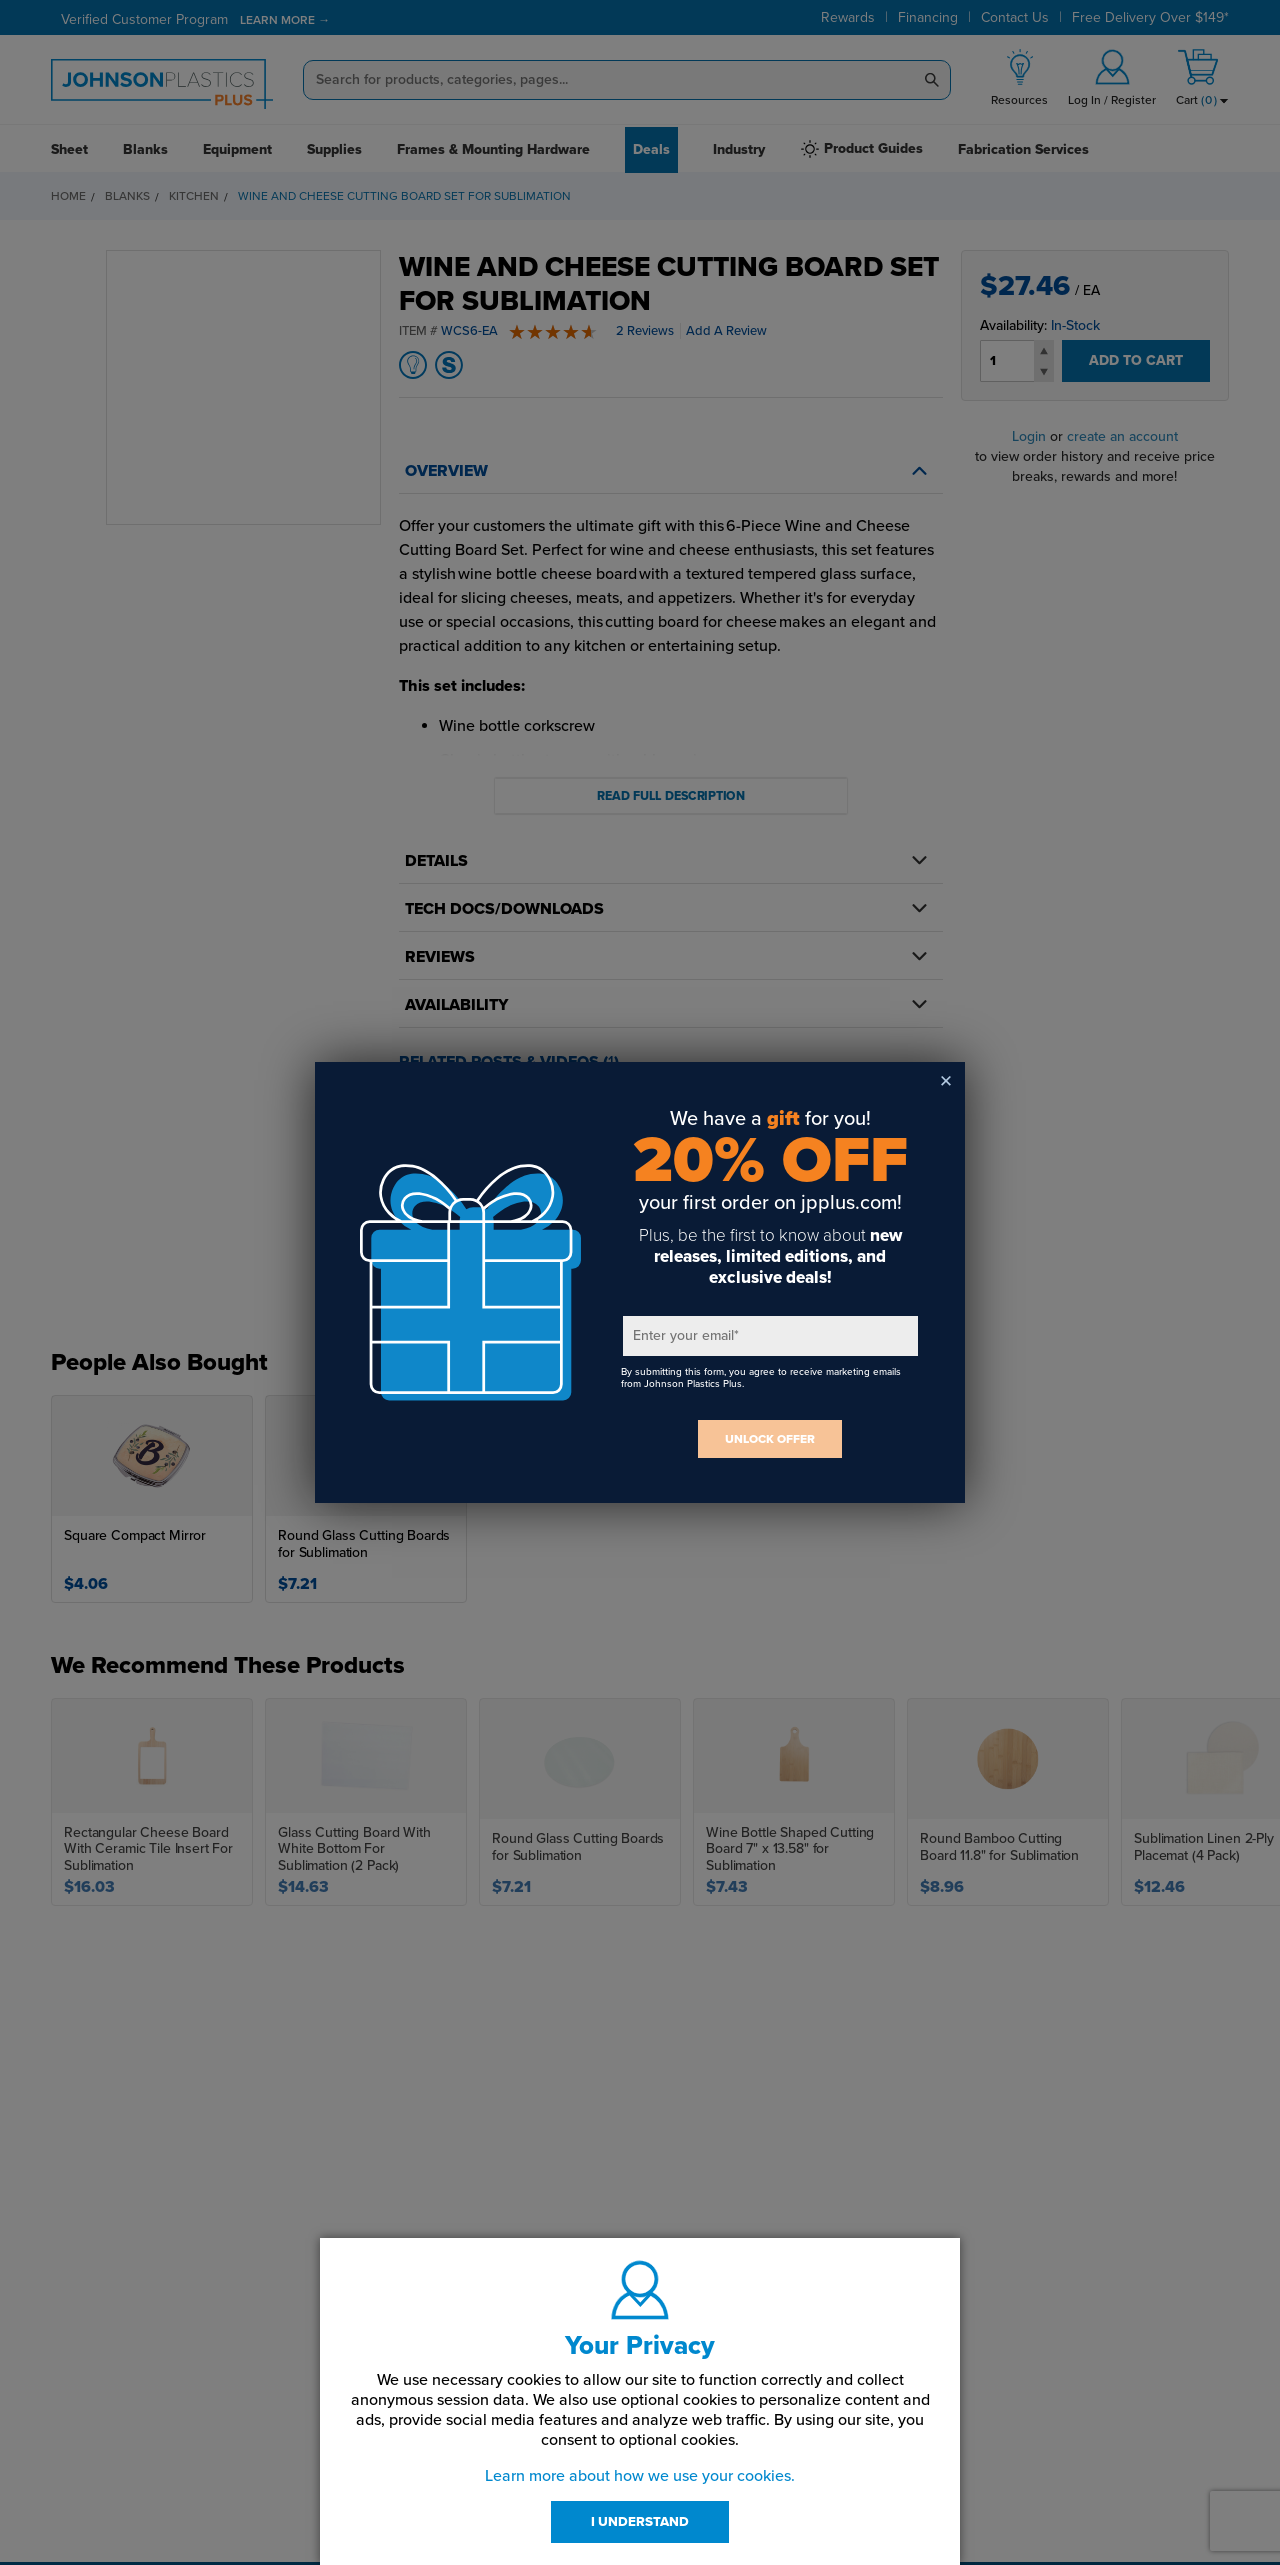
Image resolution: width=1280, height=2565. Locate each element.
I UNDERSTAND (640, 2522)
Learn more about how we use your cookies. (640, 2476)
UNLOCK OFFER (770, 1439)
